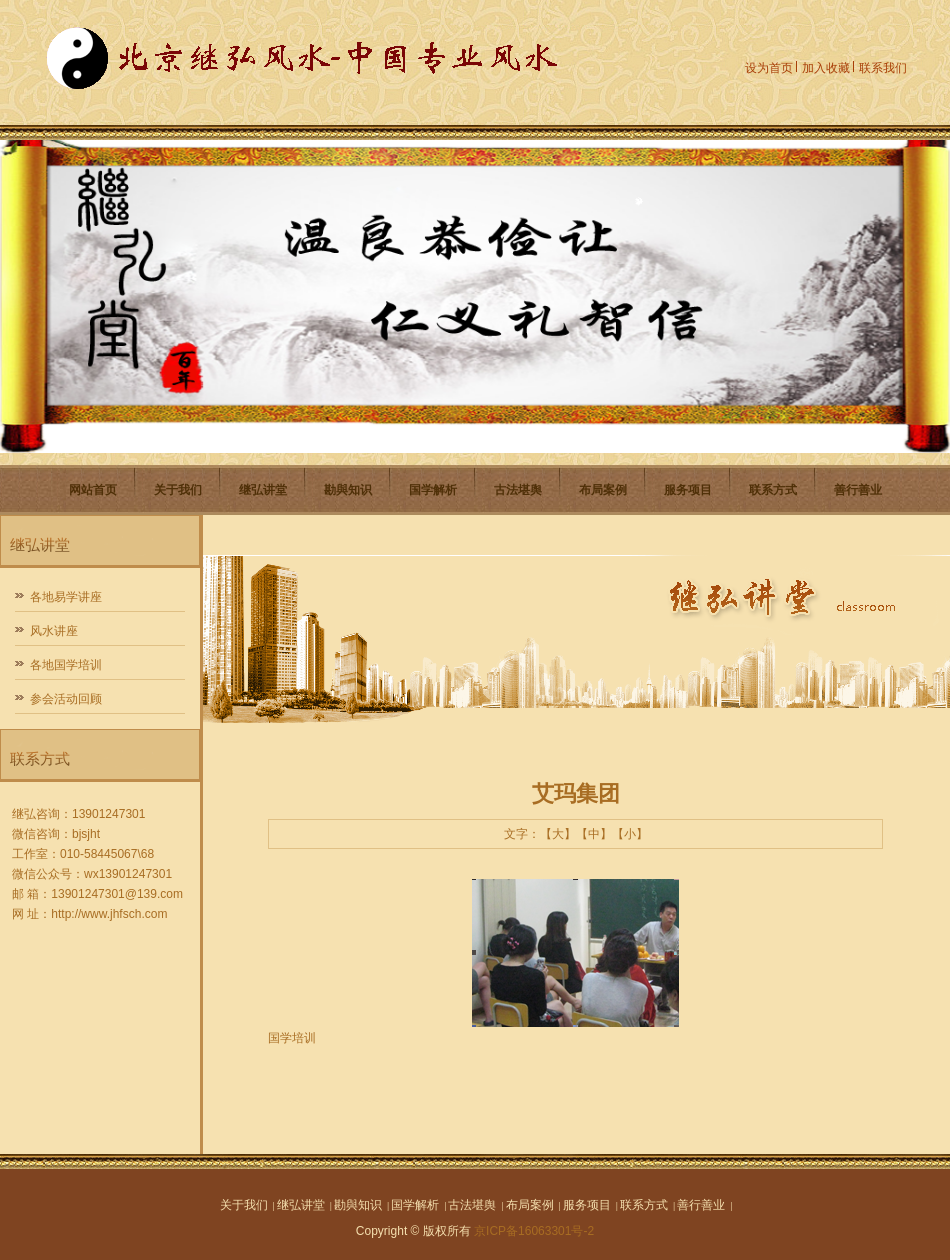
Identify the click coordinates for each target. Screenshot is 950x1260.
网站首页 (93, 490)
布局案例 (603, 490)
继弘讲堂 (263, 490)
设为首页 (769, 68)
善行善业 (858, 490)
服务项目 (688, 490)
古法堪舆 (518, 490)
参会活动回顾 (66, 699)
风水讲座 (54, 631)
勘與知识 (348, 490)
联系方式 (773, 490)
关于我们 (178, 490)
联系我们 (883, 68)
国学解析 (433, 490)
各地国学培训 (66, 665)
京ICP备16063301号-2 (534, 1231)
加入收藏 (826, 68)
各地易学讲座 (66, 597)
